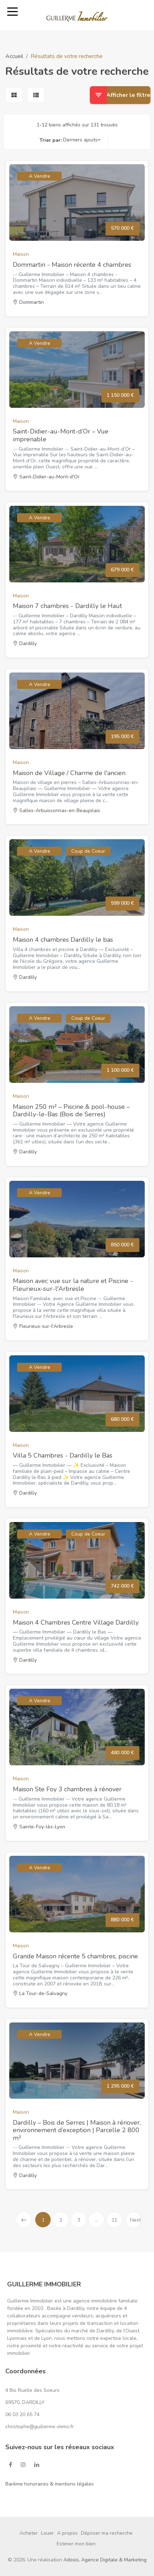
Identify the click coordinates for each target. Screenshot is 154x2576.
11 (114, 2220)
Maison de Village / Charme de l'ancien (69, 773)
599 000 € (122, 903)
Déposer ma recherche (107, 2533)
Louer (47, 2533)
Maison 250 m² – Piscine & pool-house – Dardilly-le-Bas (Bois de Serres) (71, 1110)
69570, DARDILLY (25, 2402)
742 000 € (122, 1586)
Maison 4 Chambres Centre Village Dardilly (76, 1622)
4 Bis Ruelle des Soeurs (32, 2390)
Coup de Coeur (88, 851)
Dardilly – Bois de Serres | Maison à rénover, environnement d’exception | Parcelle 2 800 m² (77, 2130)
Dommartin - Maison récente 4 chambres (72, 264)
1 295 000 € (120, 2086)
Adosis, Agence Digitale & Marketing (105, 2559)
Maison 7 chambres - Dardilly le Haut (67, 606)
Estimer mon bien (76, 2543)
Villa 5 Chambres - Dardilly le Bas (62, 1455)
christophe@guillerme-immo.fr (39, 2426)
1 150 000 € (120, 395)
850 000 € (122, 1244)
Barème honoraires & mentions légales (49, 2484)
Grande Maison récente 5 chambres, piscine (75, 1956)
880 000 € (122, 1919)
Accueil (14, 56)
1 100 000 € (120, 1070)
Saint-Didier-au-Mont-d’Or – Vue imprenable (60, 435)
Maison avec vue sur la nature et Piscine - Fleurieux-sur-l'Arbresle (73, 1285)
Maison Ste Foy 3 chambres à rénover (67, 1789)
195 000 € (122, 736)
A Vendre (39, 176)
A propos (67, 2533)
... (96, 2220)
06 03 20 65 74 (22, 2414)
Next (135, 2222)
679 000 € (122, 569)
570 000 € (122, 228)
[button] (82, 140)
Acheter (29, 2533)
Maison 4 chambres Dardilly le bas (63, 939)
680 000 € (122, 1419)
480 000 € (122, 1752)
